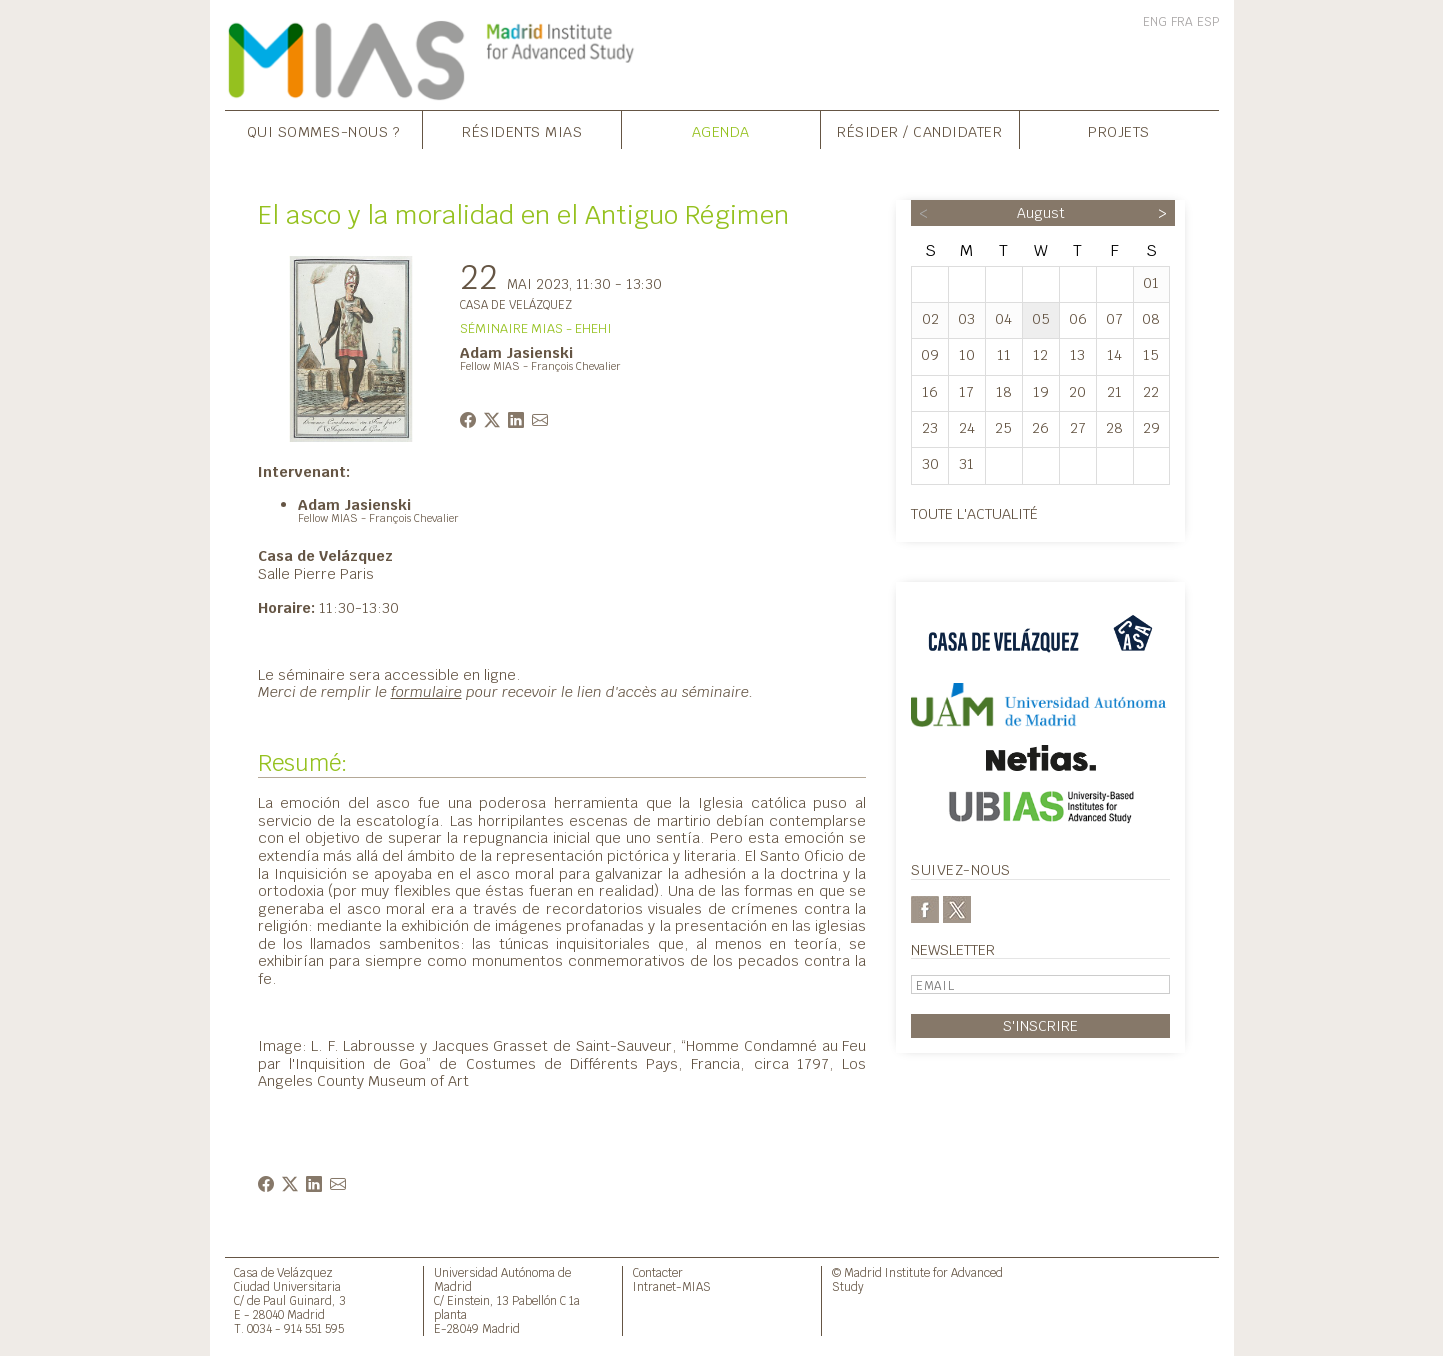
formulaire (426, 691)
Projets (1119, 131)
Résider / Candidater (919, 131)
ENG (1155, 22)
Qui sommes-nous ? (324, 131)
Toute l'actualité (974, 513)
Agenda (721, 131)
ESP (1208, 22)
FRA (1182, 22)
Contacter (658, 1272)
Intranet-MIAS (672, 1286)
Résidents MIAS (522, 131)
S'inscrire (1040, 1025)
